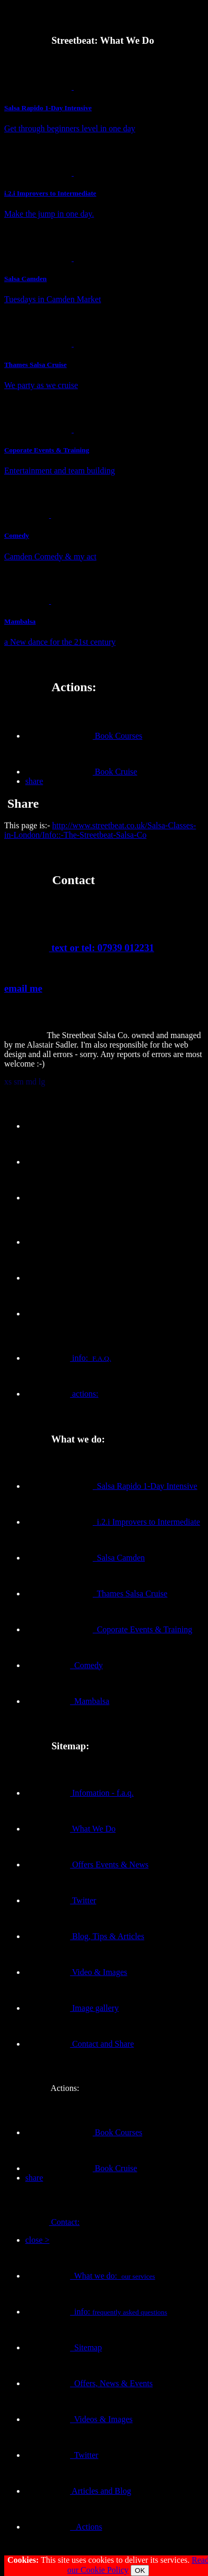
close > (37, 2239)
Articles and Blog (78, 2490)
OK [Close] (140, 2570)
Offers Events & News (86, 1864)
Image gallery (71, 2007)
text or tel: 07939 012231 (79, 947)
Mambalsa (67, 1701)
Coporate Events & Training (108, 1629)
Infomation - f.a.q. (79, 1792)
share (34, 781)
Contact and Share (79, 2043)
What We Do (70, 1828)
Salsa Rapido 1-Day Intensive (111, 1485)
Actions (63, 2526)
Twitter (60, 1900)
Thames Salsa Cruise (96, 1593)
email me (23, 988)
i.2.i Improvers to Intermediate (112, 1521)
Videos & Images (79, 2419)
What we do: (90, 2275)
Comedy (64, 1665)
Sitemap (63, 2347)
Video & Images (76, 1972)
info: (68, 1357)
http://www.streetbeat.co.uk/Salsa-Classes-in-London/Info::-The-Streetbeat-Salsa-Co (100, 830)
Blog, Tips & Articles (84, 1936)
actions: (61, 1393)
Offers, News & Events (89, 2383)
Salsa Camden (85, 1557)
